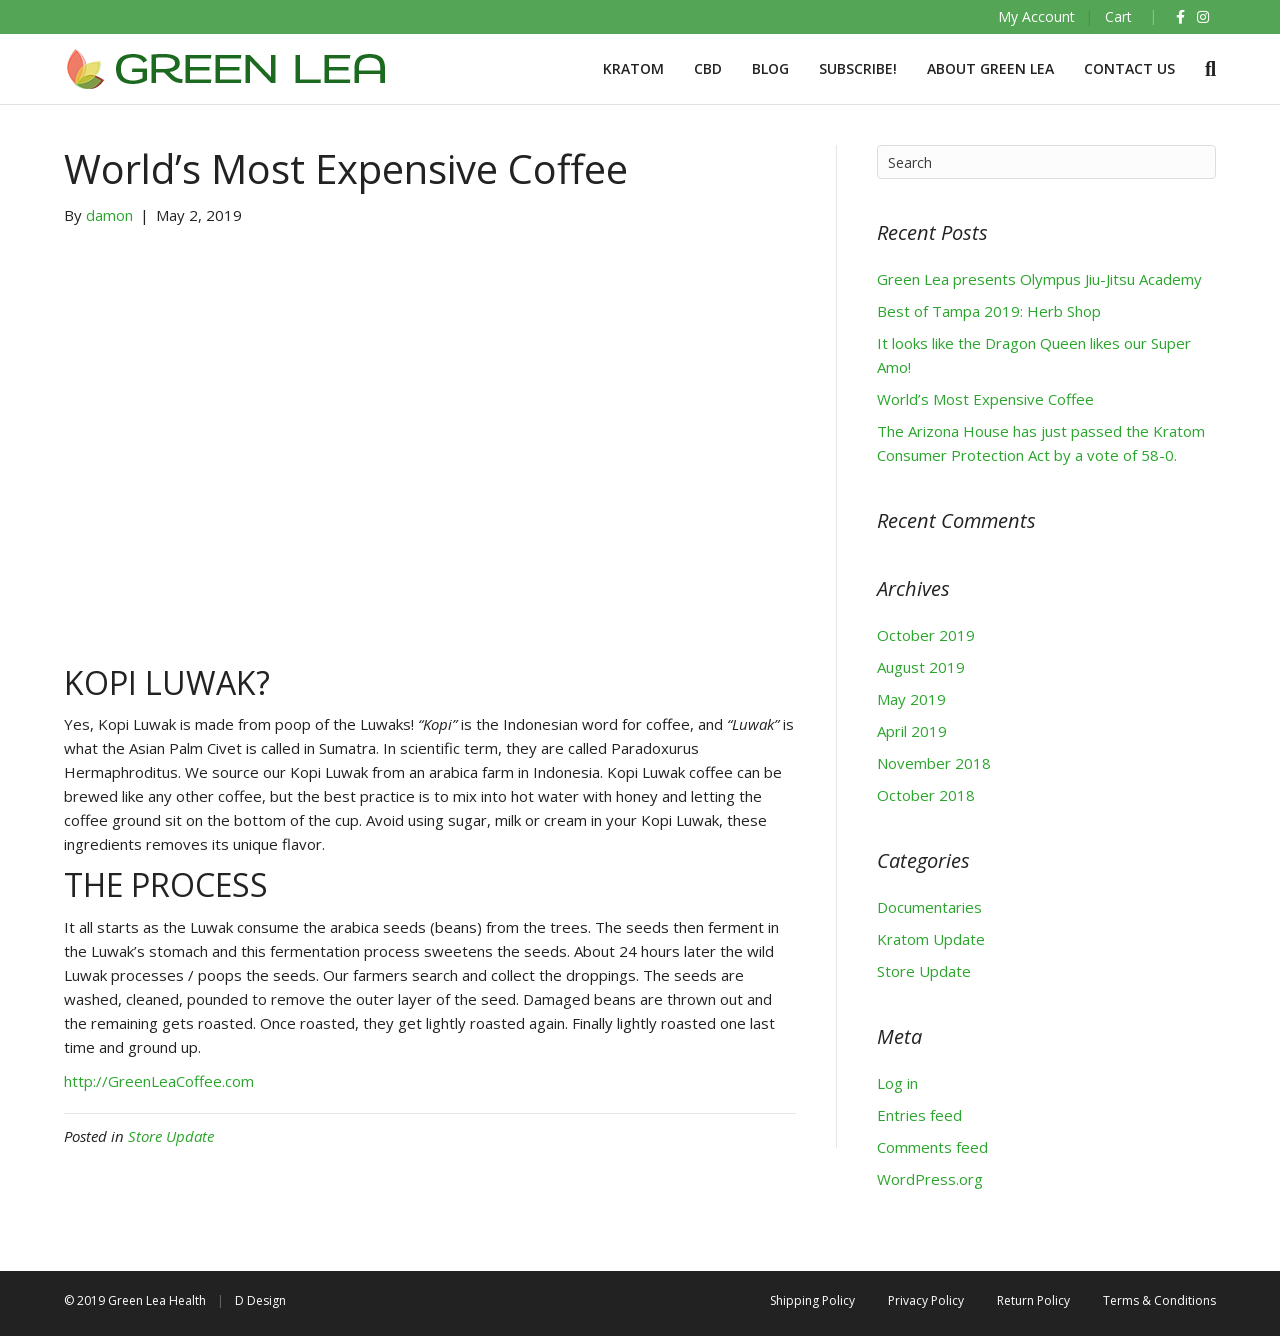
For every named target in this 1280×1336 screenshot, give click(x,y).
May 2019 (911, 699)
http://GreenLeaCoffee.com (159, 1081)
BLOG (770, 68)
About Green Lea (990, 68)
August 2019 (921, 667)
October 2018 (926, 795)
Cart (1118, 16)
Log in (897, 1083)
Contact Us (1129, 68)
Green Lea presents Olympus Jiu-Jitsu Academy (1039, 279)
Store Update (171, 1136)
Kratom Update (931, 939)
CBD (708, 68)
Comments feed (932, 1147)
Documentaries (929, 907)
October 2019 (926, 635)
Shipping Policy (812, 1300)
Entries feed (919, 1115)
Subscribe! (858, 68)
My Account (1036, 16)
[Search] (1203, 69)
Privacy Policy (926, 1300)
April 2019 (912, 731)
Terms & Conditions (1159, 1300)
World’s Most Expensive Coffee (985, 399)
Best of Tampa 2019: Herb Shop (989, 311)
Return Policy (1033, 1300)
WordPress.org (930, 1179)
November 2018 (934, 763)
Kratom (633, 68)
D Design (260, 1300)
